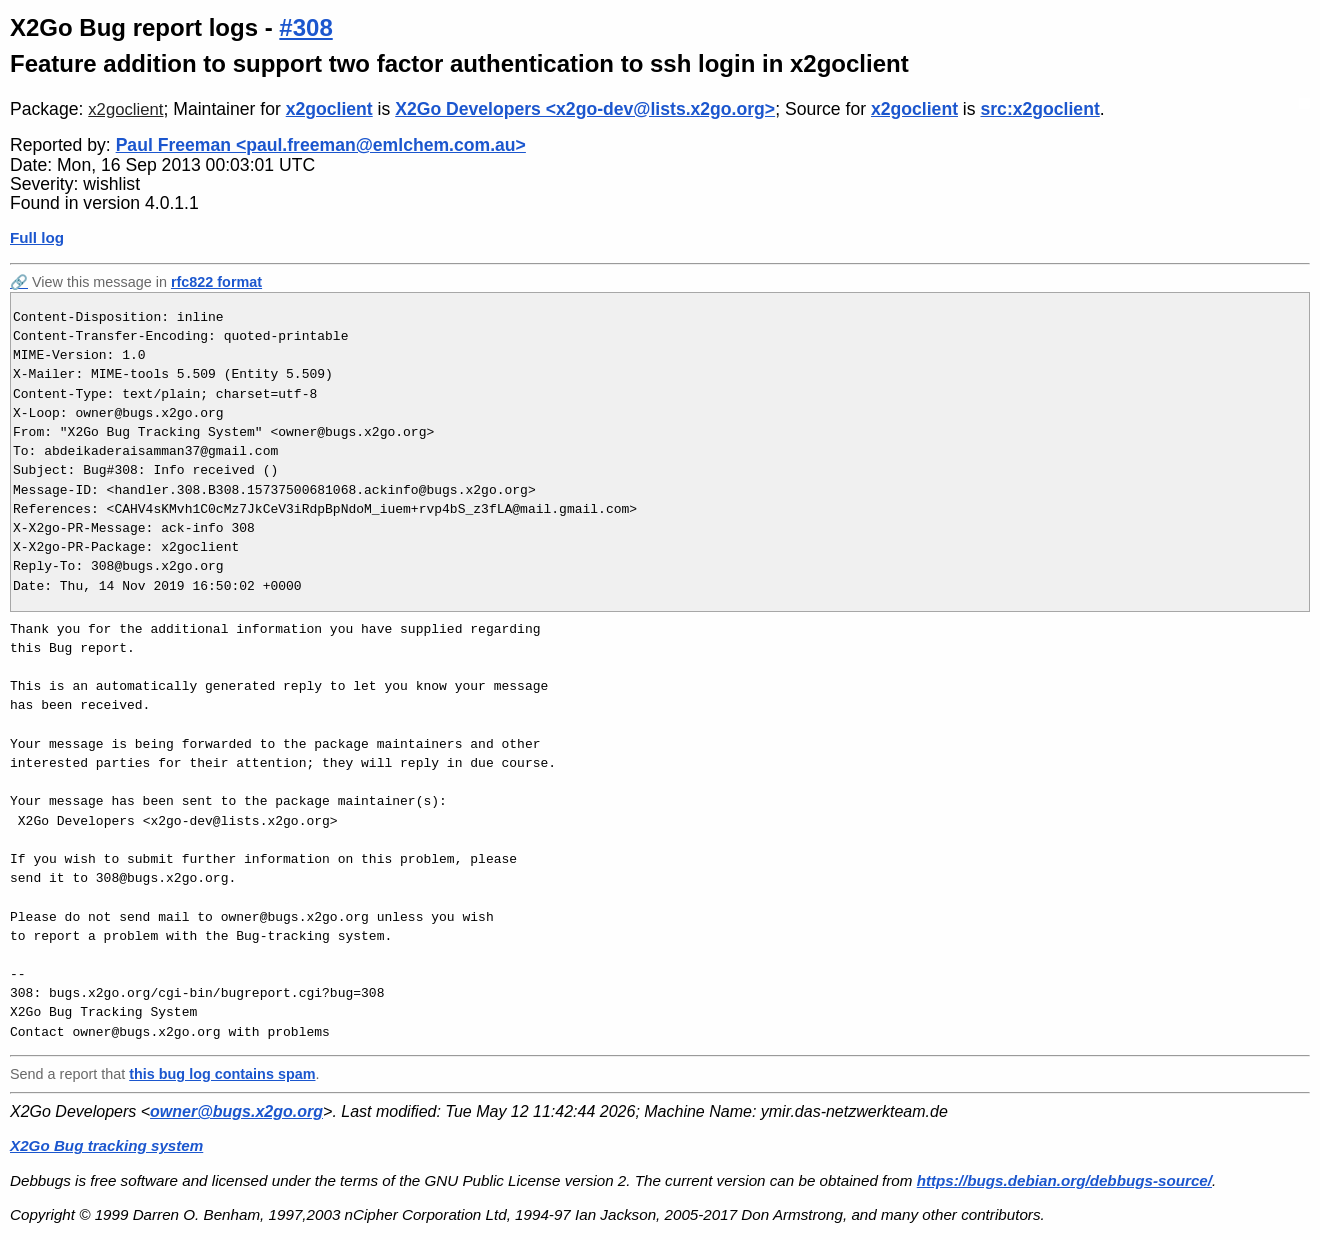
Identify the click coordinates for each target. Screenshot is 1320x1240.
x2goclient (125, 109)
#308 (305, 27)
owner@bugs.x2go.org (236, 1111)
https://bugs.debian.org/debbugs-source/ (1064, 1180)
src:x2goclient (1039, 109)
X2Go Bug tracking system (106, 1145)
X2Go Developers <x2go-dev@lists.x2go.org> (585, 109)
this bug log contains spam (222, 1074)
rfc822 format (216, 282)
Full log (37, 237)
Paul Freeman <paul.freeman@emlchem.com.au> (321, 145)
